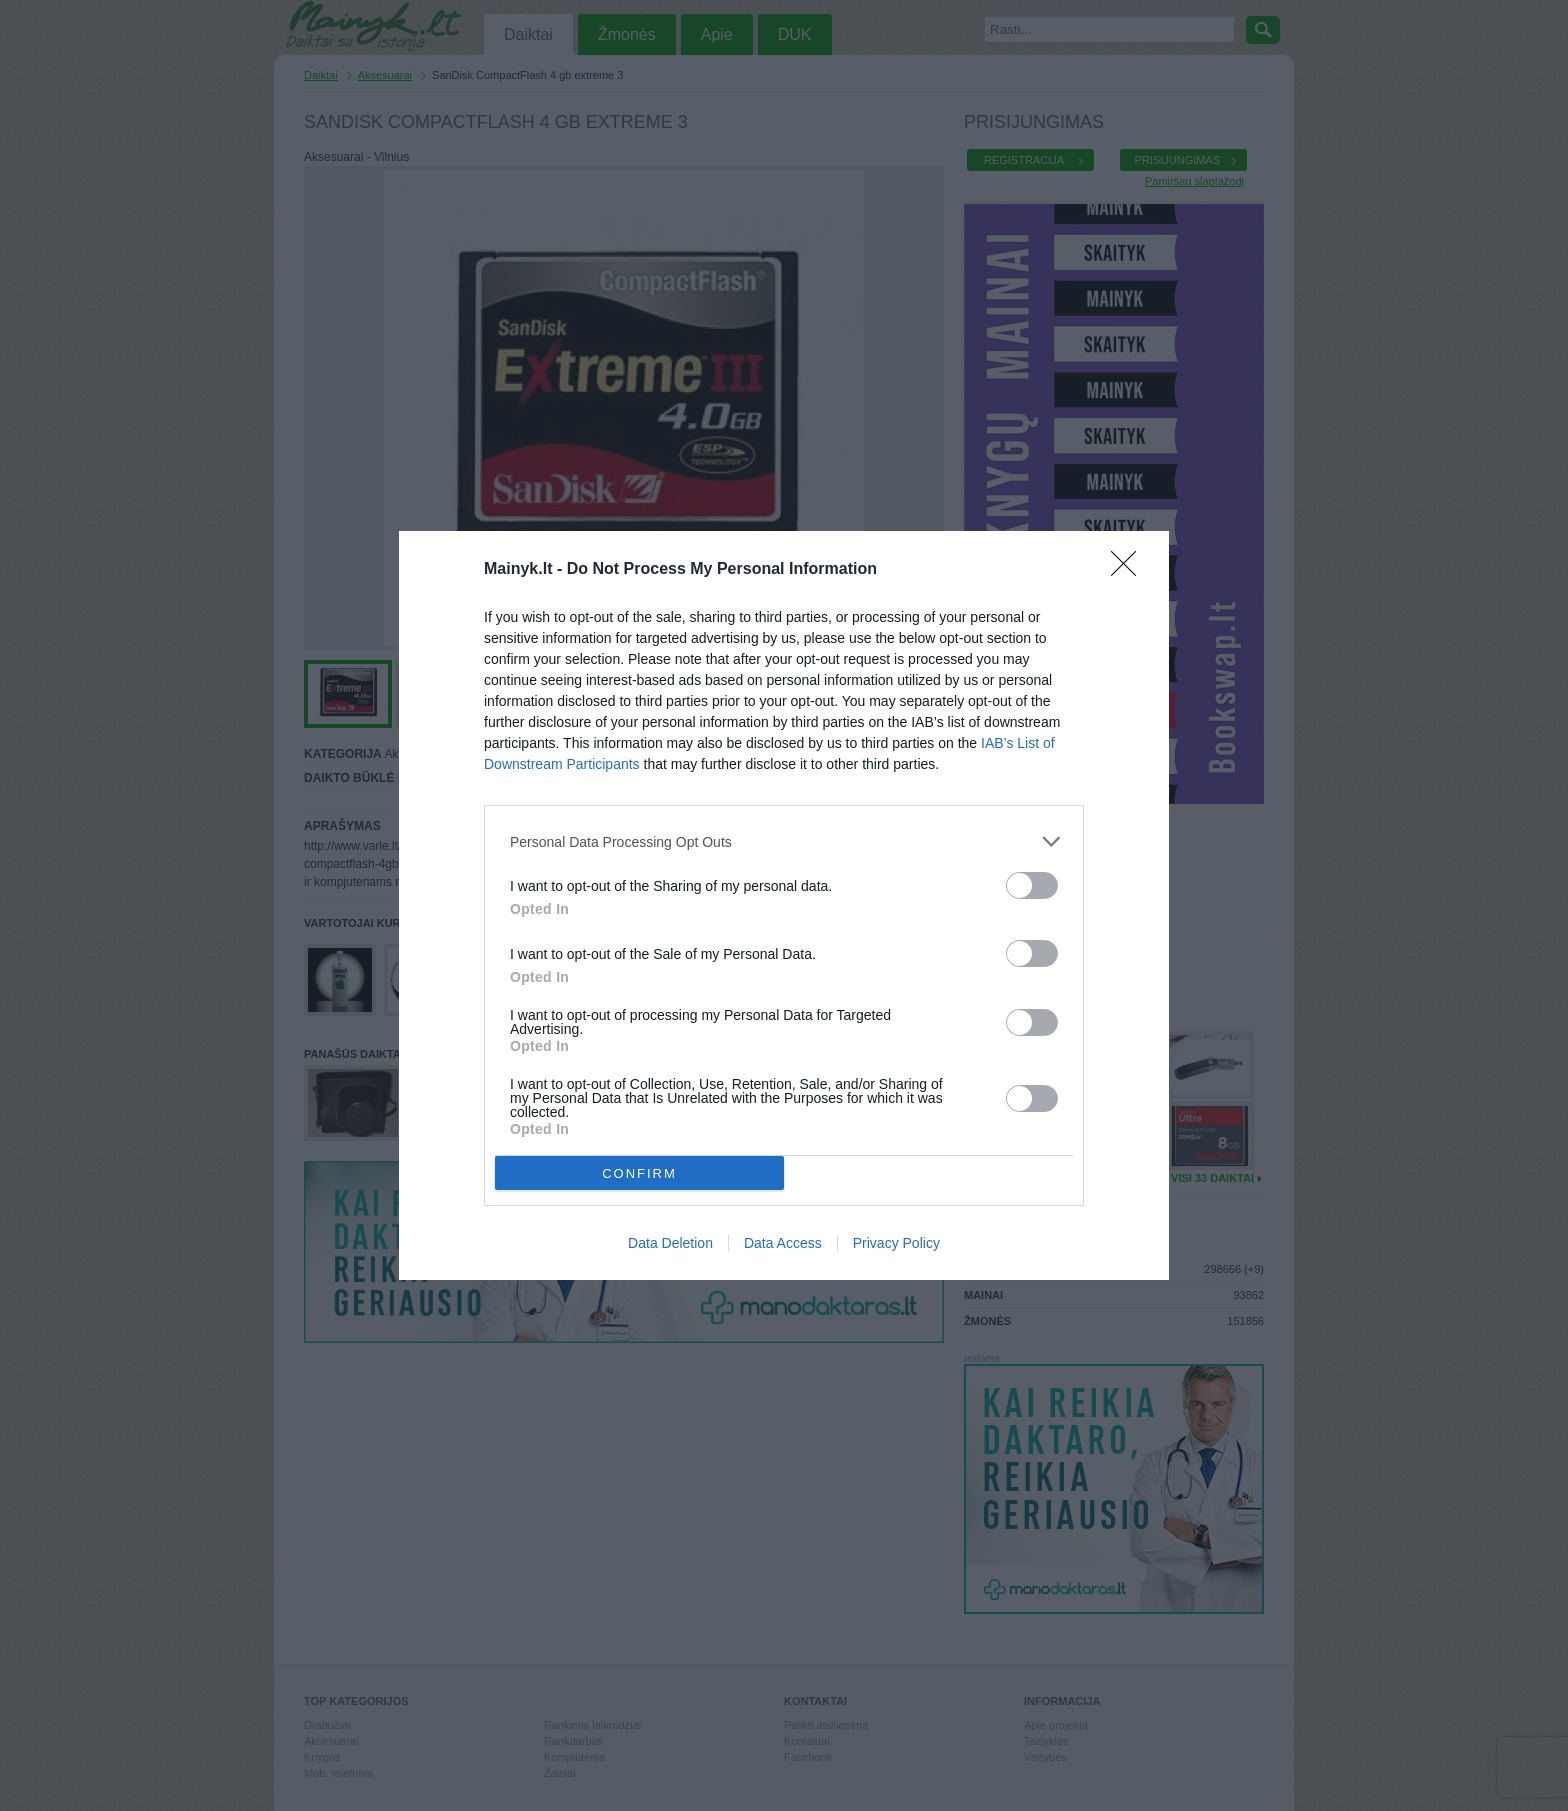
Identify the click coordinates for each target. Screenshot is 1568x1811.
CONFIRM (639, 1173)
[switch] (1032, 885)
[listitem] (784, 841)
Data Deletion (670, 1243)
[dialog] (784, 905)
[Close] (1130, 570)
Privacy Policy (896, 1243)
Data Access (783, 1243)
